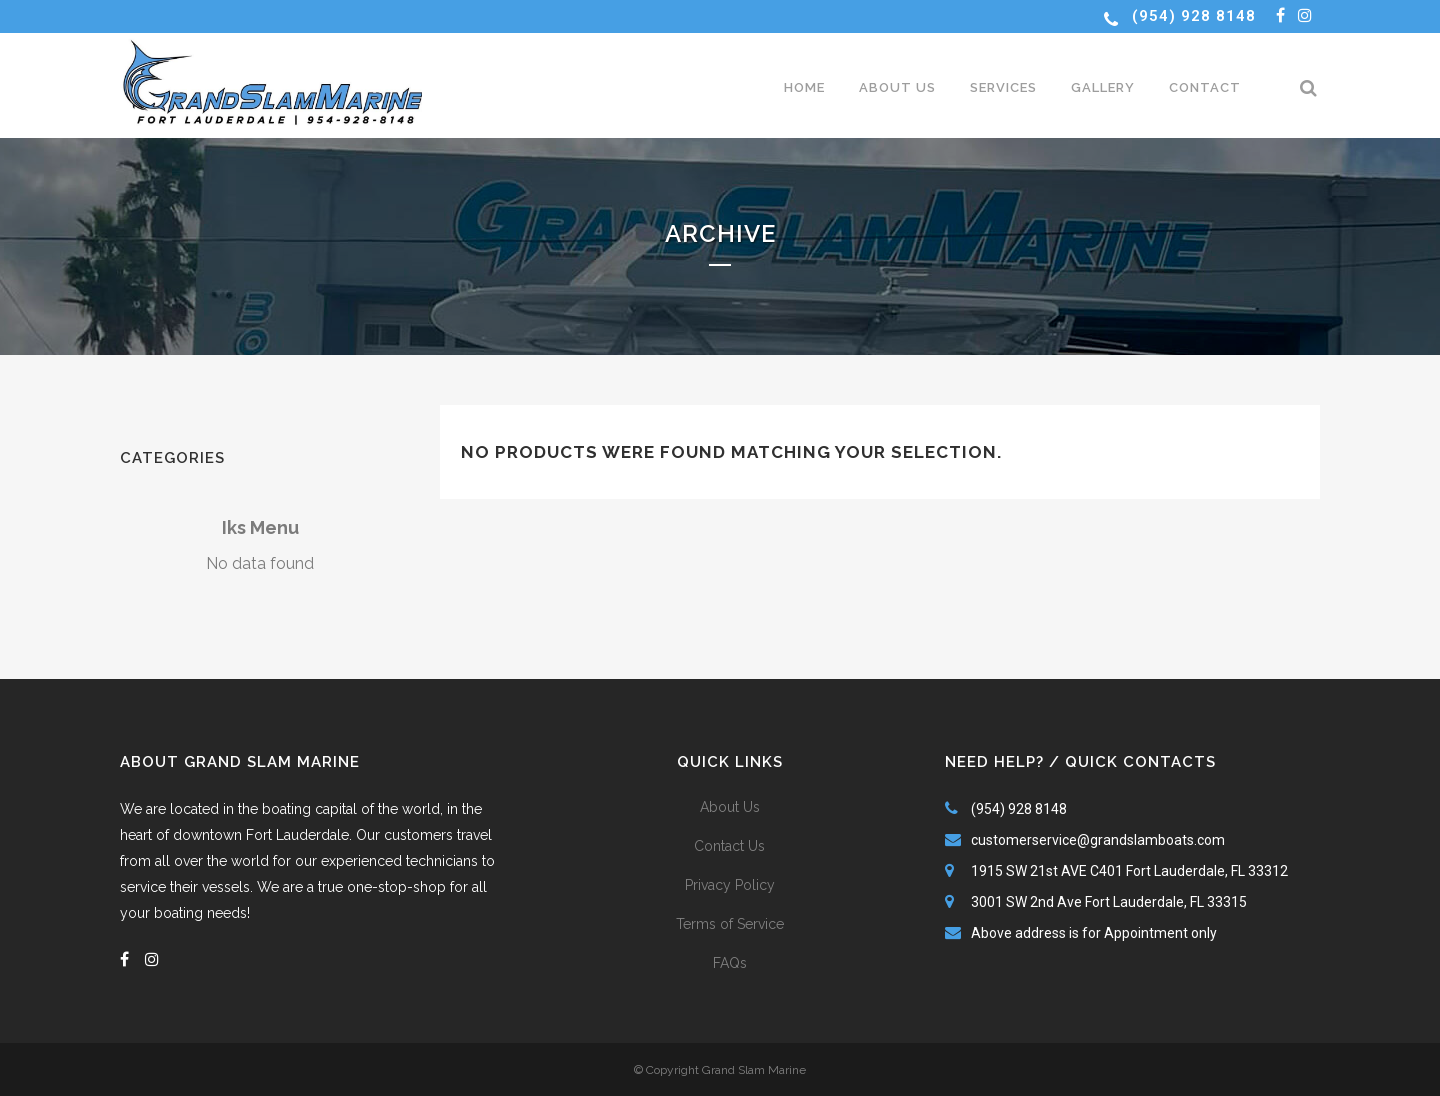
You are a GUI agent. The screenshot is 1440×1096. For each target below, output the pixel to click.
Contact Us (729, 846)
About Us (730, 807)
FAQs (730, 963)
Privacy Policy (730, 885)
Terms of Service (730, 924)
